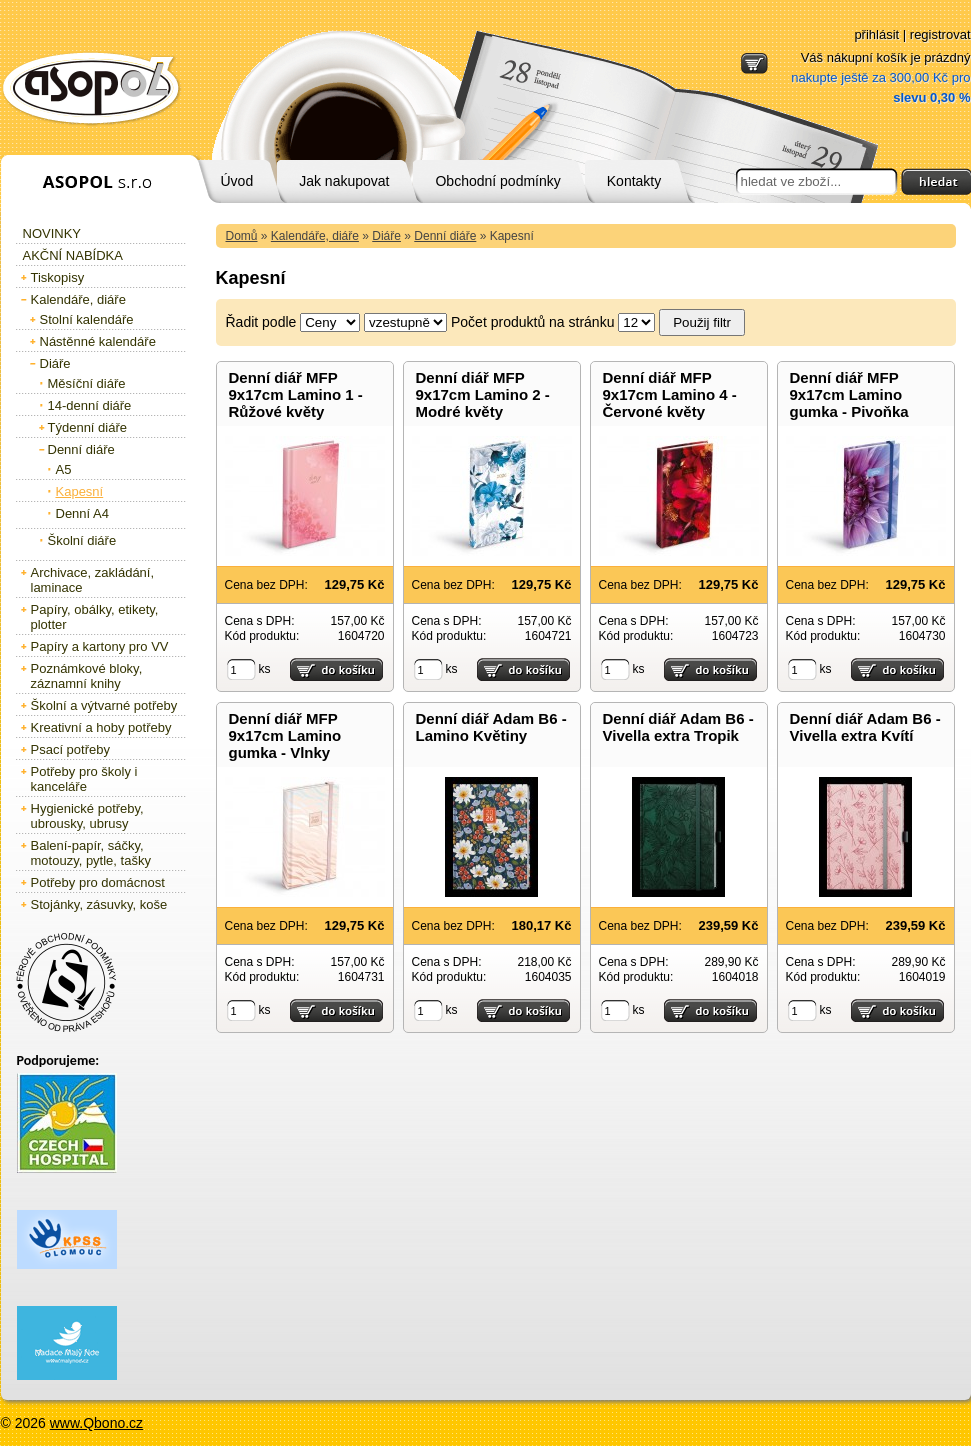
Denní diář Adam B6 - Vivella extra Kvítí (865, 727)
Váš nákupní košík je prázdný (880, 77)
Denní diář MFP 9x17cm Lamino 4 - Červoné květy (670, 394)
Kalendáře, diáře (315, 236)
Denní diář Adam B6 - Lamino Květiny (491, 727)
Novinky (52, 233)
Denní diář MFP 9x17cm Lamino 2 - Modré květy (483, 394)
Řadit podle (261, 322)
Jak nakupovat (344, 181)
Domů (242, 236)
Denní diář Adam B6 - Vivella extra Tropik (678, 727)
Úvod (237, 181)
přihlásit (876, 34)
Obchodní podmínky (497, 181)
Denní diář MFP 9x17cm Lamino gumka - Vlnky (285, 735)
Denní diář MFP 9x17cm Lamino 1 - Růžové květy (296, 394)
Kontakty (634, 181)
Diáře (386, 236)
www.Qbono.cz (96, 1423)
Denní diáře (445, 236)
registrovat (940, 34)
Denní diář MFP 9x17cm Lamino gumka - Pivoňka (849, 394)
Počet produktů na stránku (532, 322)
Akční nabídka (73, 255)
